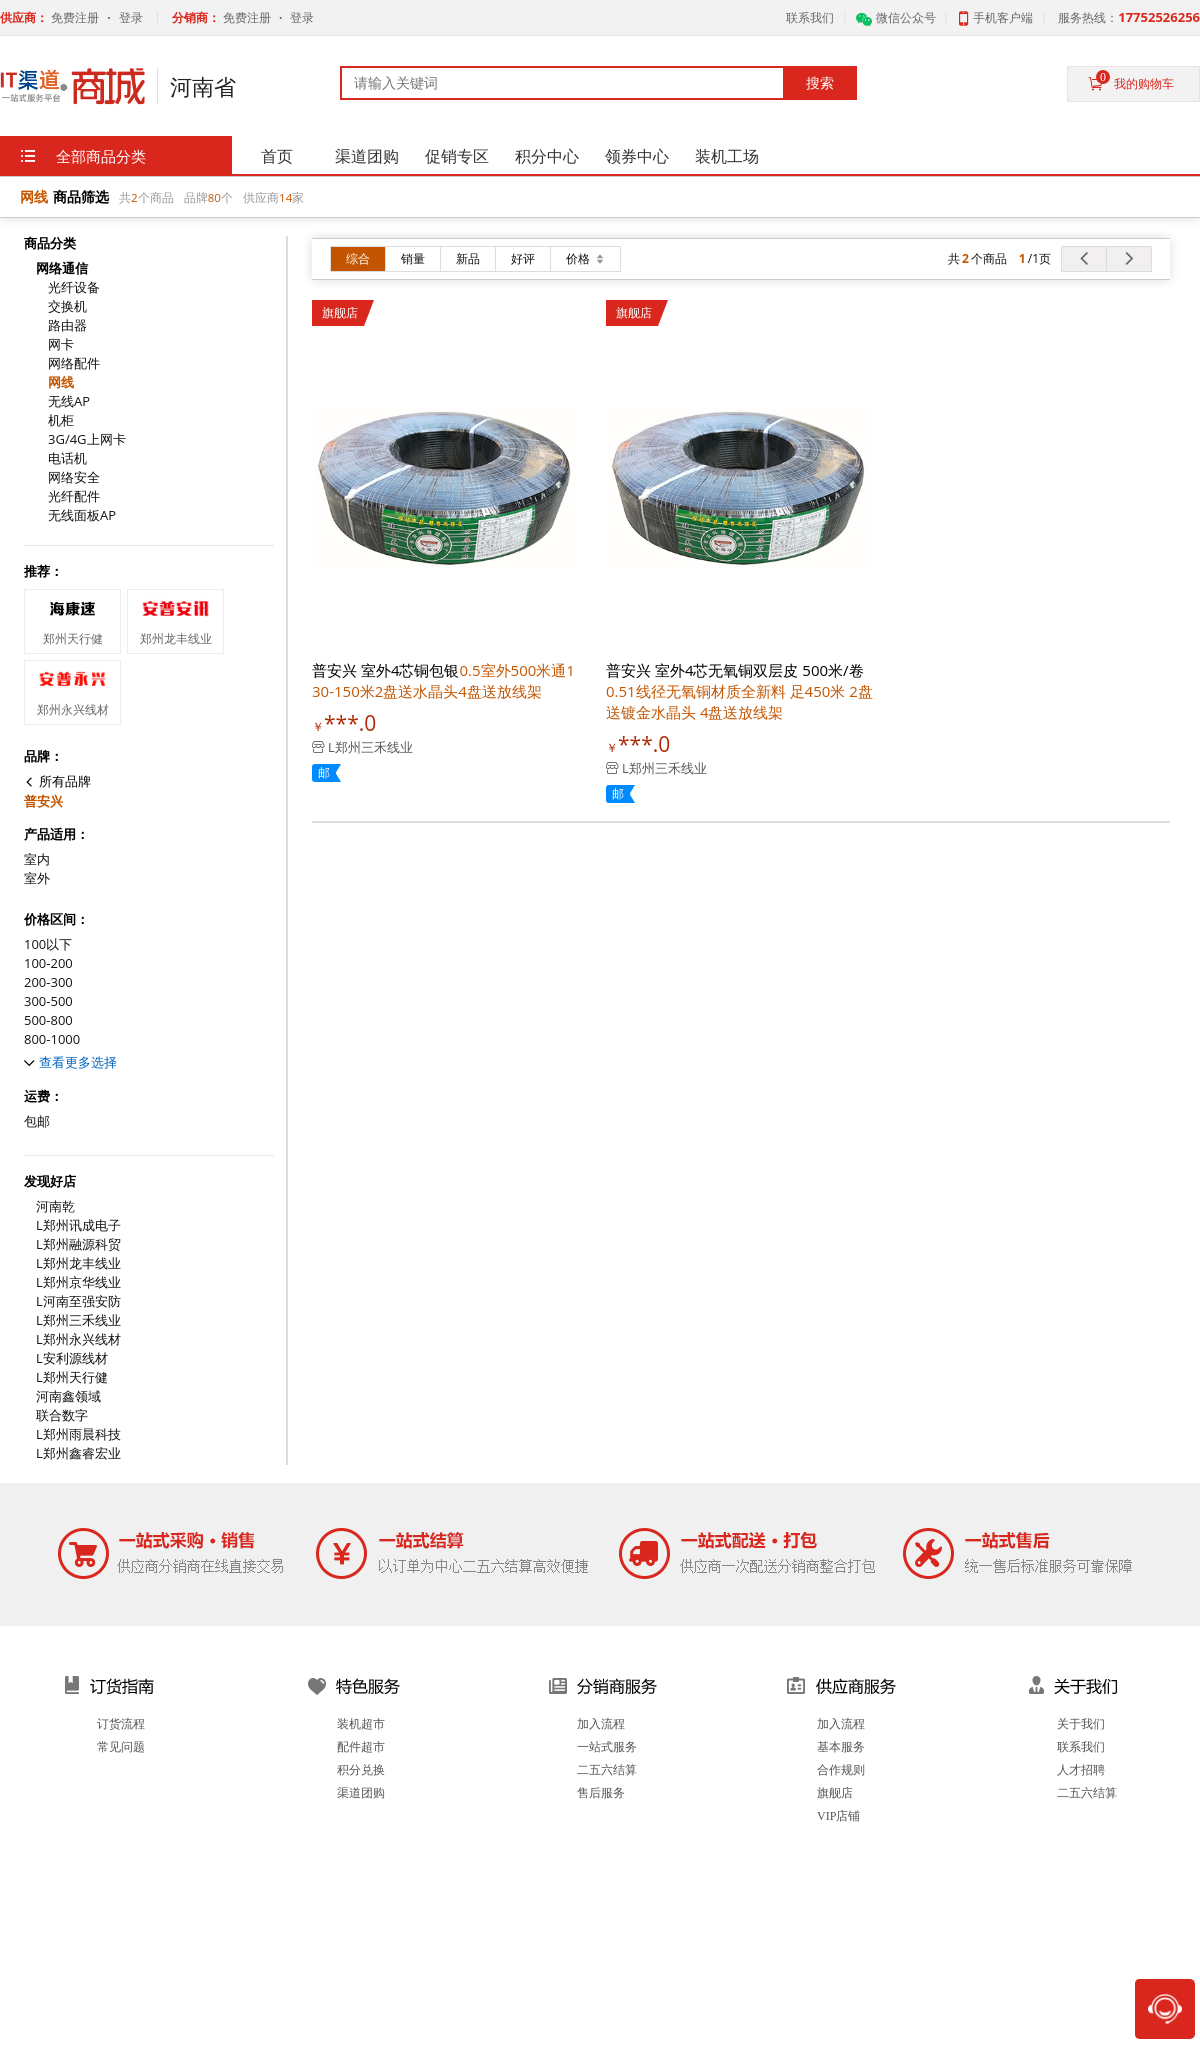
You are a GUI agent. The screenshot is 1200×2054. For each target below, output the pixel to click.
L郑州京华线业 (78, 1282)
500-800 (48, 1020)
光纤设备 (74, 287)
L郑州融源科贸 (78, 1244)
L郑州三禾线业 (78, 1320)
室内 (37, 859)
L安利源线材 (72, 1358)
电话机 (67, 458)
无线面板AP (82, 515)
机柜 (61, 420)
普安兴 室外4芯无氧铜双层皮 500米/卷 (739, 691)
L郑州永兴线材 (78, 1339)
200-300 (48, 982)
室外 (37, 878)
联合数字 (62, 1415)
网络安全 (74, 477)
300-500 (48, 1001)
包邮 (37, 1121)
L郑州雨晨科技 (78, 1434)
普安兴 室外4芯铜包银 (443, 680)
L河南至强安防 (78, 1301)
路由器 (67, 325)
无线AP (69, 401)
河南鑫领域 (68, 1396)
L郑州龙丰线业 (78, 1263)
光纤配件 (74, 496)
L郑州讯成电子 (78, 1225)
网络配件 (74, 363)
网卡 (61, 344)
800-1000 (52, 1039)
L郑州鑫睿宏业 (78, 1453)
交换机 (67, 306)
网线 (61, 382)
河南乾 (55, 1206)
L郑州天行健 (72, 1377)
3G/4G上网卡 (87, 439)
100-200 (48, 963)
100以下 (48, 944)
